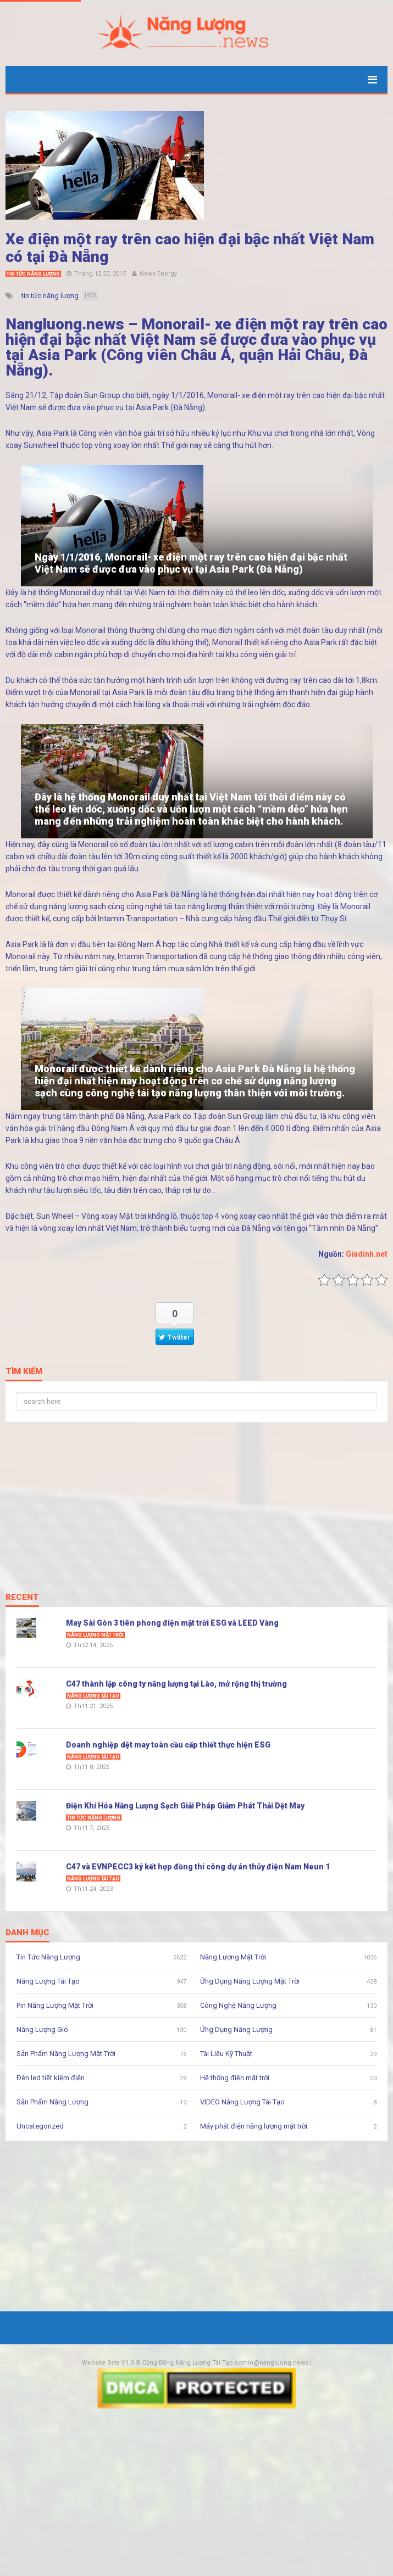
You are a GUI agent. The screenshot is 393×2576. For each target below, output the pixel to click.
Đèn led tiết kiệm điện (50, 2077)
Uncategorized (40, 2126)
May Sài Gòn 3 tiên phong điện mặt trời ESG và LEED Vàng (172, 1623)
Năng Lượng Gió (42, 2029)
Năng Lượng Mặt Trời (95, 1635)
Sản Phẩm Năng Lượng (52, 2101)
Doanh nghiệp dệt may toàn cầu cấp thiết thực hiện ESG (168, 1744)
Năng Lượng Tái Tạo (93, 1696)
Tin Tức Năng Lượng (33, 274)
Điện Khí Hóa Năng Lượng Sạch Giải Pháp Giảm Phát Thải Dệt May (185, 1805)
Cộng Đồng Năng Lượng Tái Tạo (187, 2362)
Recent (22, 1597)
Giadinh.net (367, 1254)
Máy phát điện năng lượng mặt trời (253, 2126)
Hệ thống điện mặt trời (234, 2077)
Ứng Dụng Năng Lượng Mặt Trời (250, 1981)
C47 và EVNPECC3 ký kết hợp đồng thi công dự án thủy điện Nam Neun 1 (198, 1866)
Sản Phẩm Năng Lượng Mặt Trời (65, 2053)
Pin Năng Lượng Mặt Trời (54, 2005)
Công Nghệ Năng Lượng (238, 2005)
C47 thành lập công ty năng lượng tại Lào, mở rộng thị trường (176, 1683)
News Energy (158, 273)
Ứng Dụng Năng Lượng (236, 2029)
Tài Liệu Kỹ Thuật (226, 2053)
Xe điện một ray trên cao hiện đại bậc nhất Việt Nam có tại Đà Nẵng (189, 248)
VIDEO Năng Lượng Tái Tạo (242, 2101)
